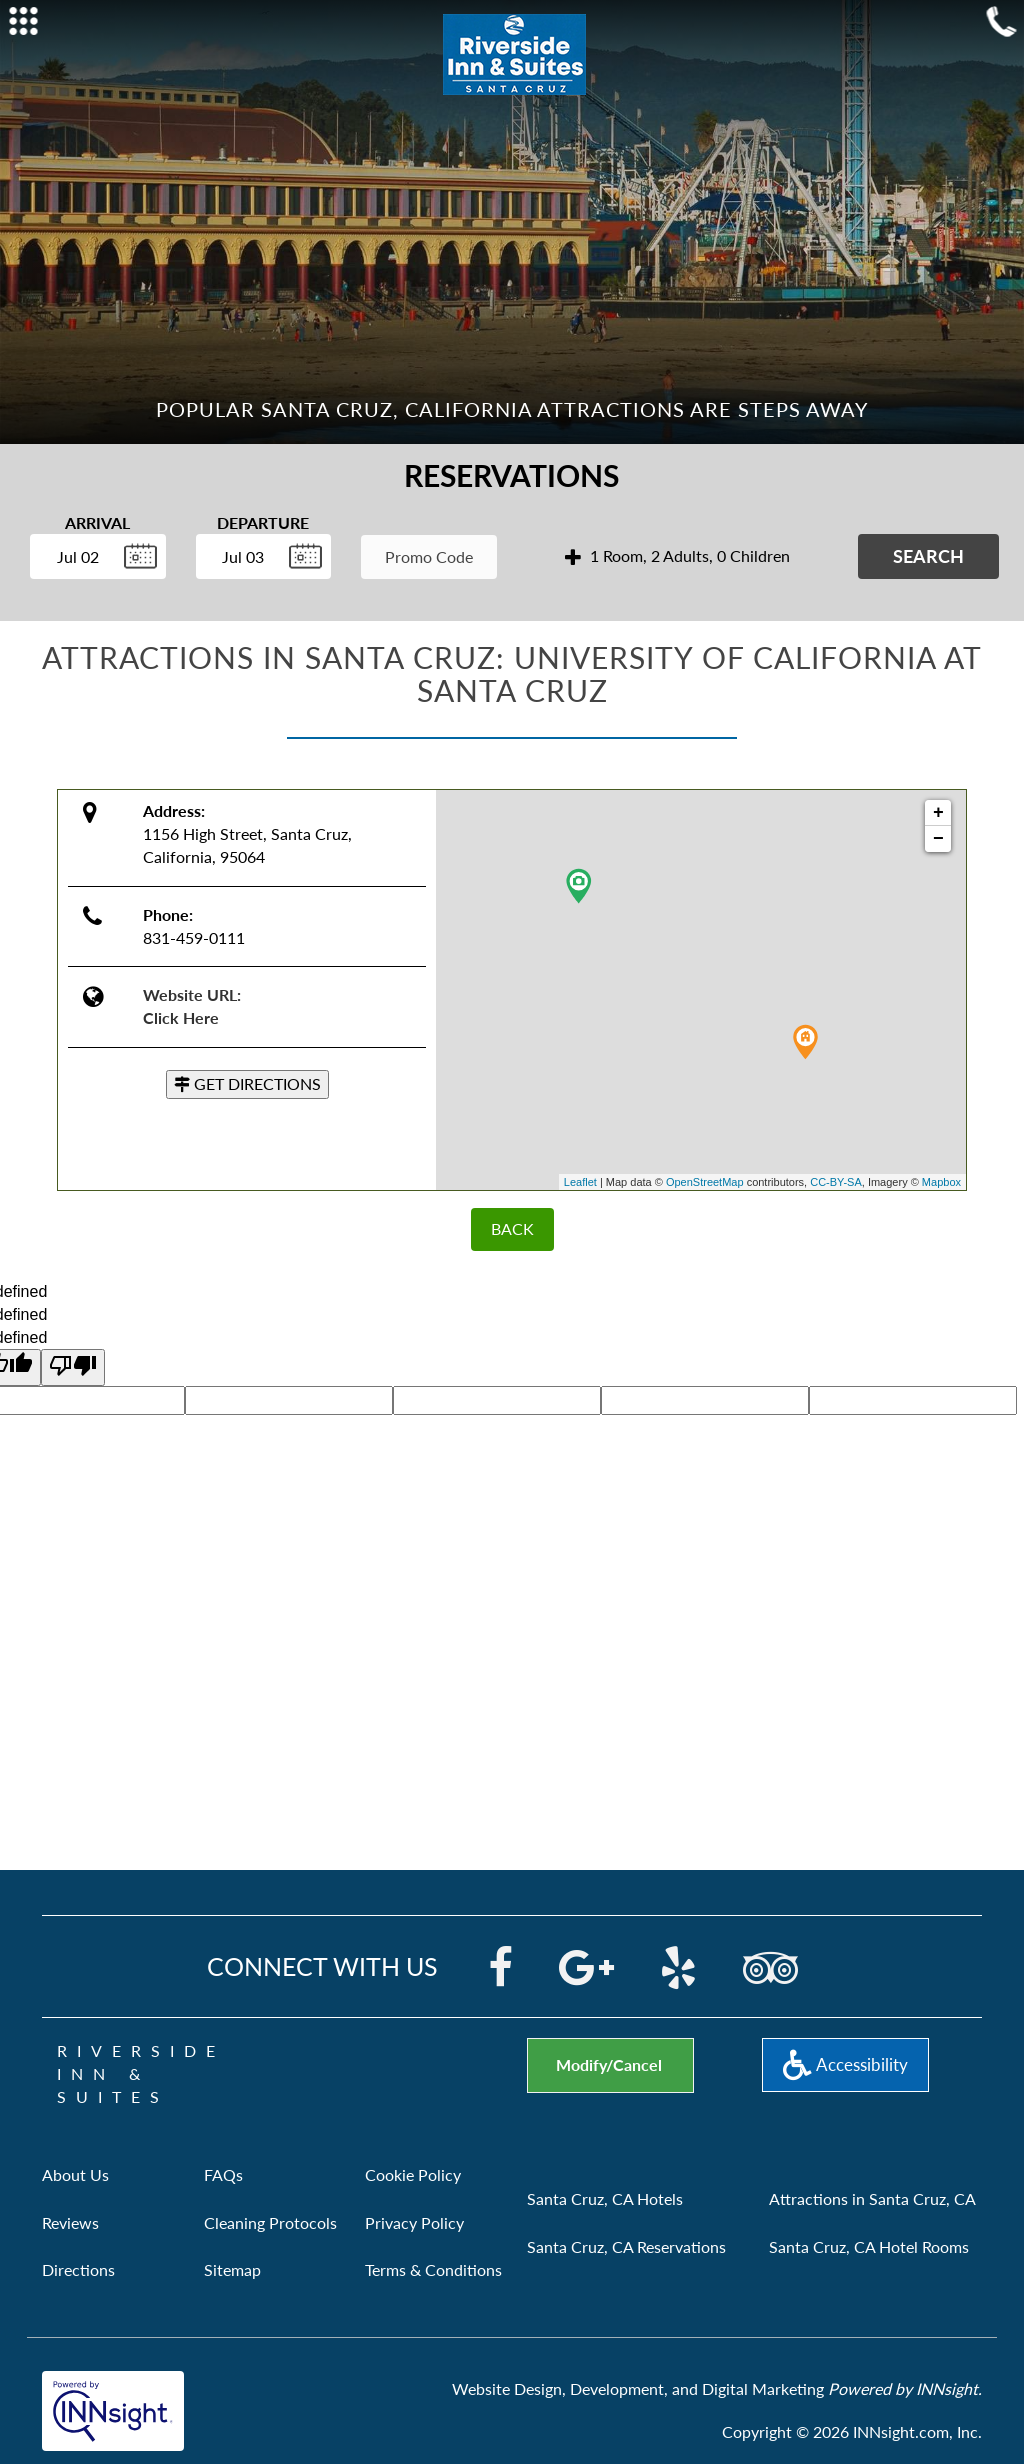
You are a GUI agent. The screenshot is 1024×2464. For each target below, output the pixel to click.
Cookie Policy (413, 2174)
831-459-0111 (194, 937)
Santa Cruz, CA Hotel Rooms (869, 2246)
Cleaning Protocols (270, 2222)
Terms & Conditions (433, 2269)
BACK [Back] (512, 1228)
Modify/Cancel (609, 2064)
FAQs (223, 2174)
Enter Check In (35, 589)
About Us (75, 2174)
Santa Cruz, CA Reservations (626, 2246)
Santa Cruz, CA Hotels (605, 2198)
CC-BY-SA (836, 1182)
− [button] (938, 839)
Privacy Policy (414, 2222)
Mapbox (941, 1182)
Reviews (70, 2222)
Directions (78, 2269)
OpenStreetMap (705, 1182)
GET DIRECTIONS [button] (247, 1083)
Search (928, 556)
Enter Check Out (201, 589)
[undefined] (73, 1367)
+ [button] (938, 813)
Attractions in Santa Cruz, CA (872, 2198)
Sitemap (232, 2269)
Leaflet (580, 1182)
